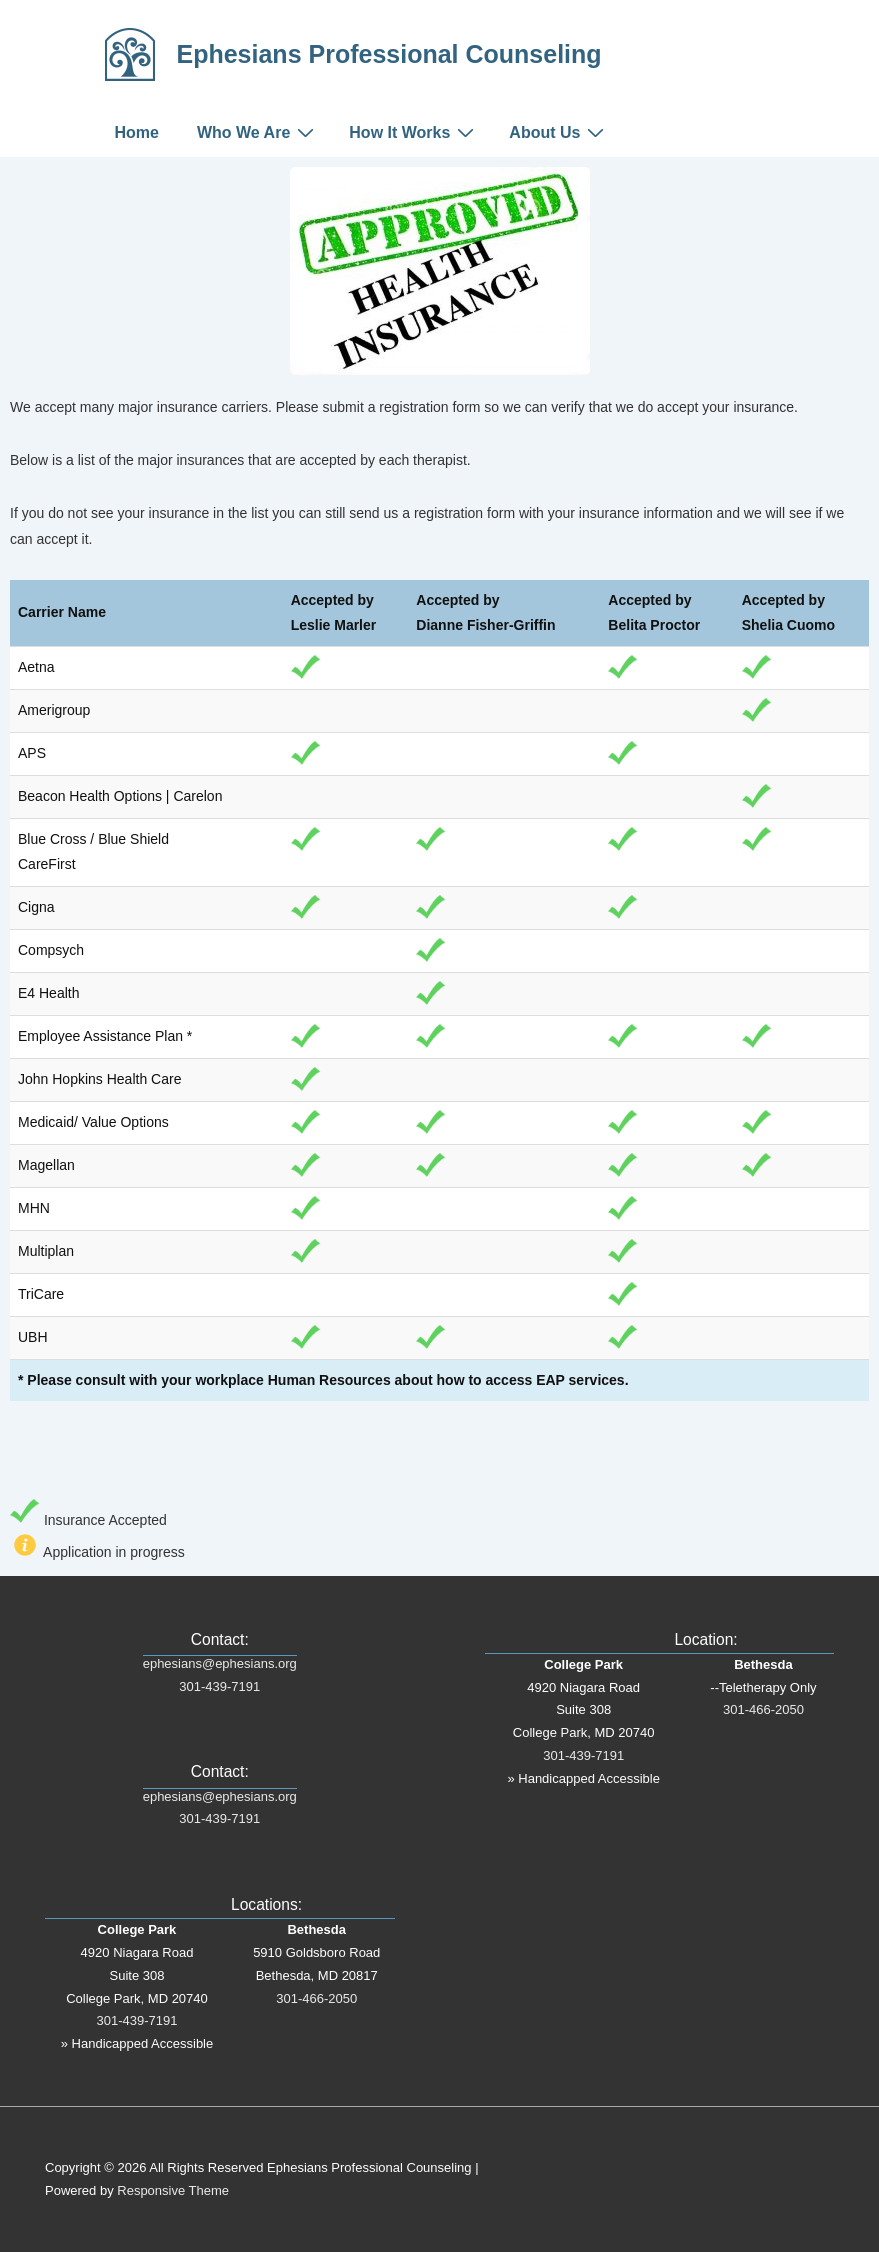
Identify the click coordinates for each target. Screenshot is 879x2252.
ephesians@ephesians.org (220, 1663)
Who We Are (258, 132)
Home (137, 132)
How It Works (414, 132)
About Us (559, 132)
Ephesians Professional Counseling (389, 54)
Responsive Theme (173, 2190)
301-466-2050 (316, 1998)
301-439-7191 (219, 1686)
